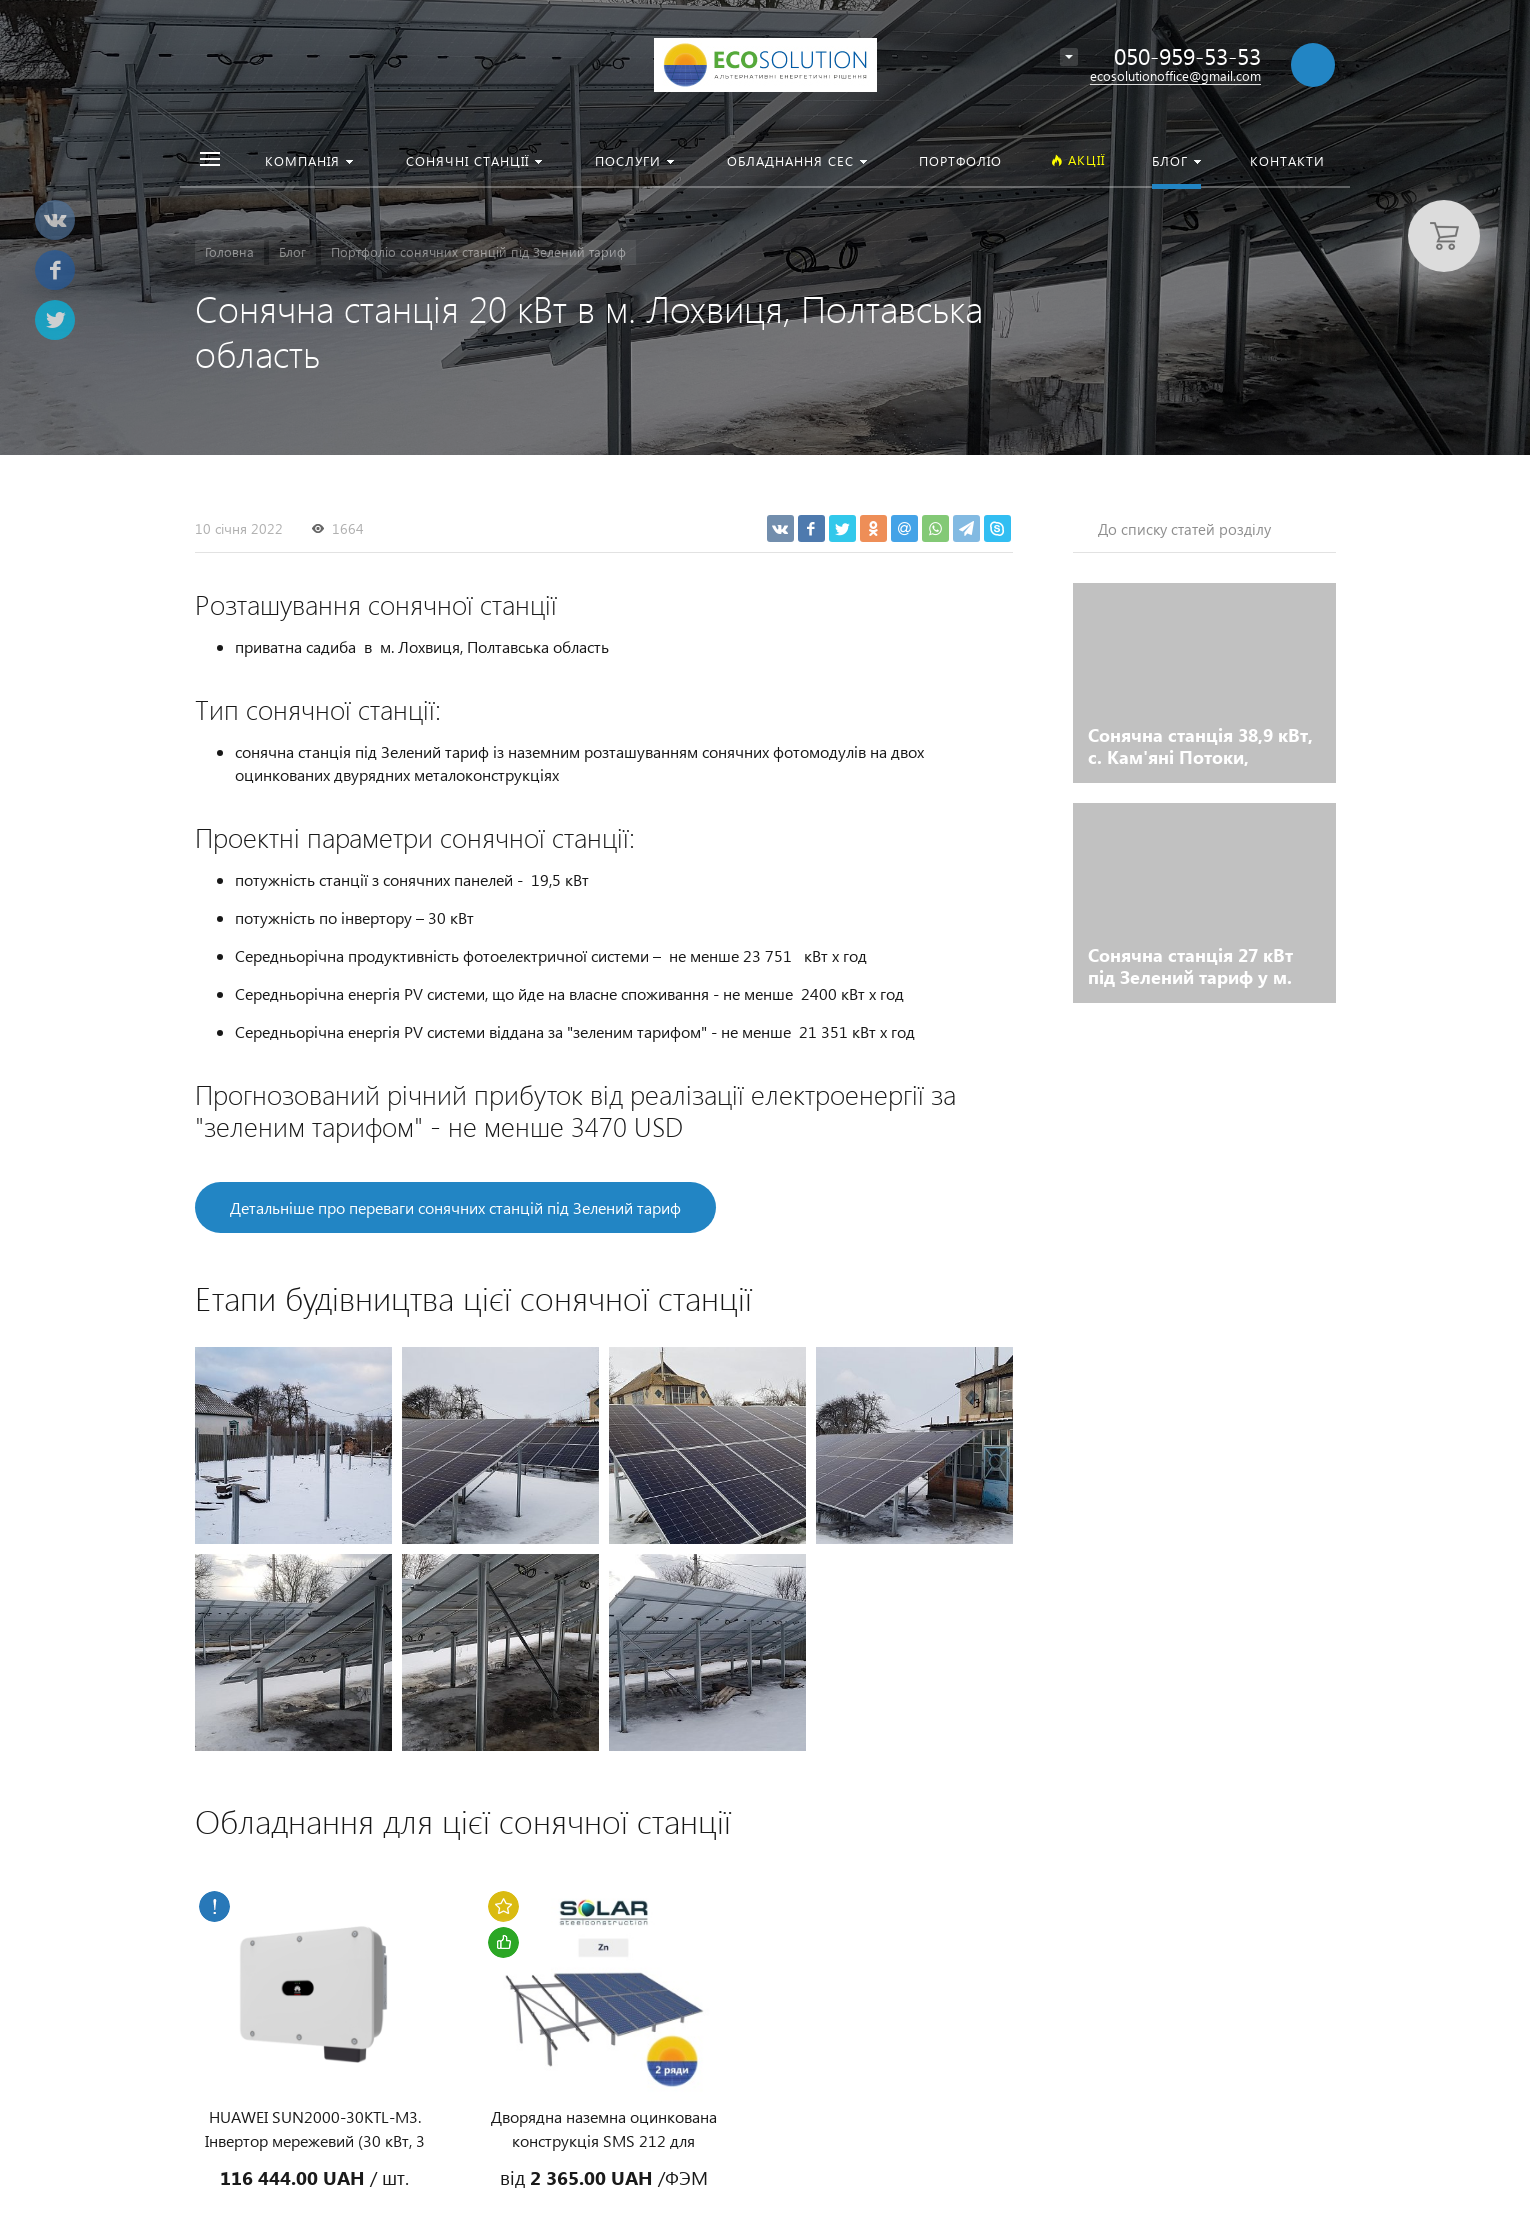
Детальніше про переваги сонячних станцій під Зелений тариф (455, 1207)
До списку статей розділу (1184, 529)
